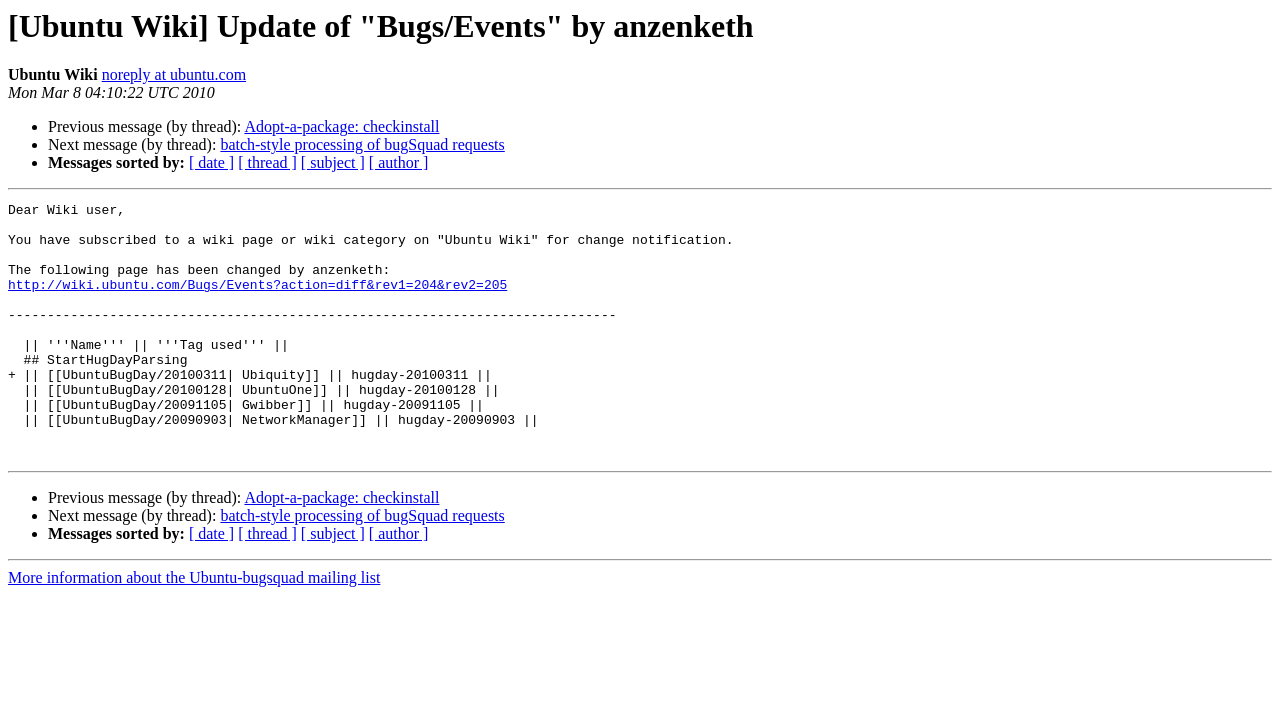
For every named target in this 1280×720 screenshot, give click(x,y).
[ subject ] (333, 162)
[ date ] (211, 162)
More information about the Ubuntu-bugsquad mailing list (194, 628)
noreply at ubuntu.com (174, 74)
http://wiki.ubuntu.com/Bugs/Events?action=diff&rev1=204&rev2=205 (257, 302)
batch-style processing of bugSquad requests (362, 144)
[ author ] (399, 162)
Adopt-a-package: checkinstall (341, 126)
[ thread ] (267, 162)
